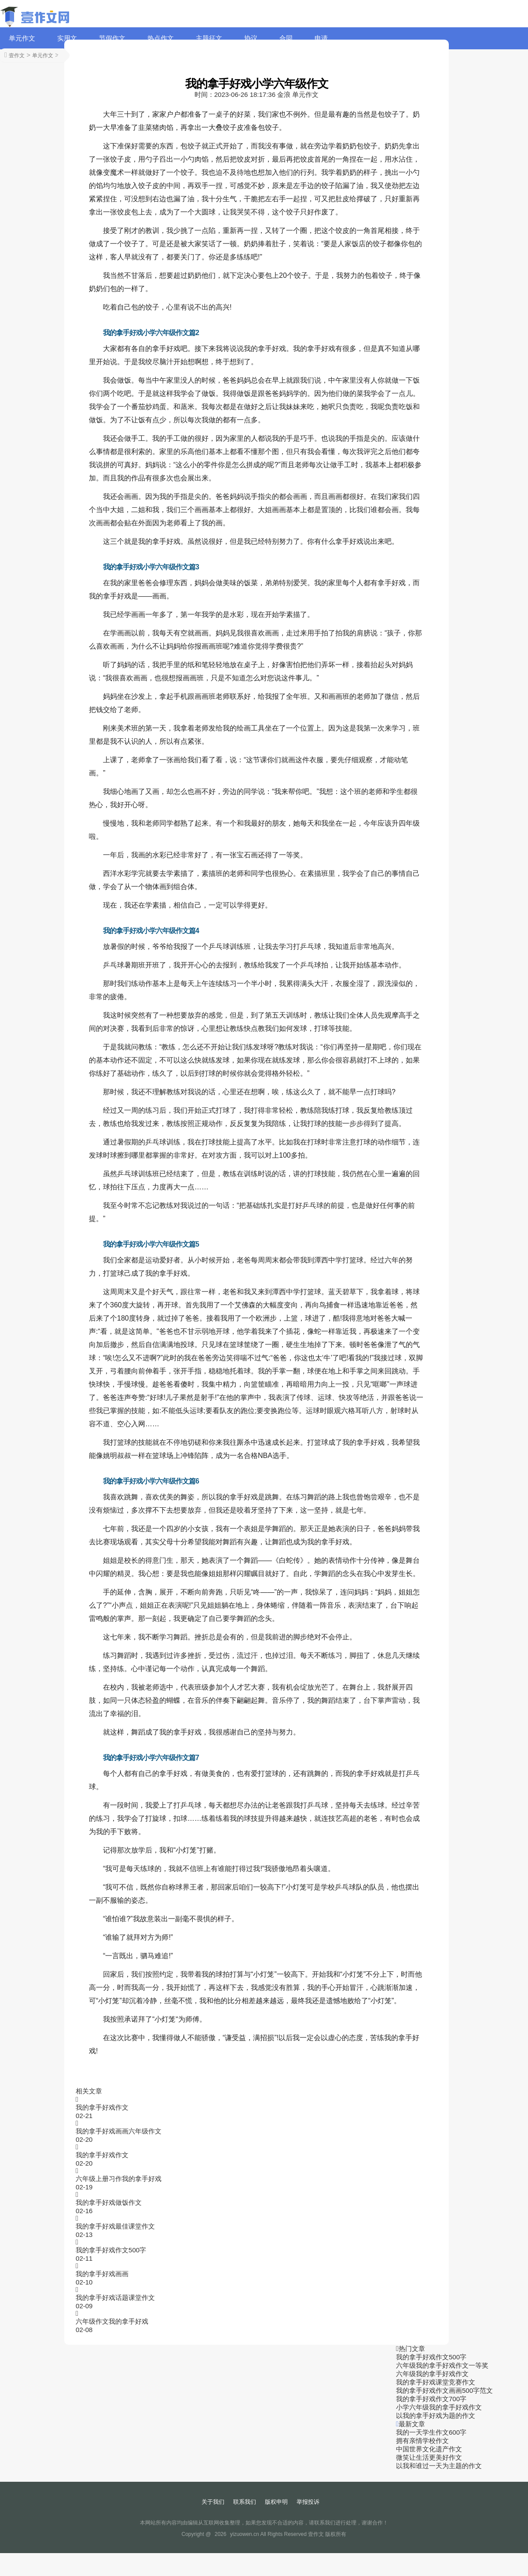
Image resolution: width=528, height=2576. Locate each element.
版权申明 (276, 2501)
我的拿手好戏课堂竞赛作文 (435, 2382)
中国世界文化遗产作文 (429, 2449)
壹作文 (17, 55)
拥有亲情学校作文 (422, 2440)
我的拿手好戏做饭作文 (109, 2202)
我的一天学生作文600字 (431, 2432)
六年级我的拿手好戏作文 (432, 2373)
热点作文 (160, 38)
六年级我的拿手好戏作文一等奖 (442, 2365)
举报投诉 (308, 2501)
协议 (250, 38)
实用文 (67, 38)
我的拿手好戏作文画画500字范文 (444, 2390)
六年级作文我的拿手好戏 (112, 2321)
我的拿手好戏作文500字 (111, 2250)
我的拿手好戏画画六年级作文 (118, 2131)
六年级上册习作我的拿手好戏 (118, 2178)
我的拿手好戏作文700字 (431, 2399)
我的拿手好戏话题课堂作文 (115, 2297)
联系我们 (244, 2501)
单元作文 (22, 38)
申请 (321, 38)
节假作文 (112, 38)
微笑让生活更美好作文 (429, 2457)
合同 (286, 38)
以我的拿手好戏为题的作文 (435, 2415)
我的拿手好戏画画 (102, 2273)
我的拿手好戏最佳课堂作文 (115, 2226)
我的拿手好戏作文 (102, 2107)
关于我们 (213, 2501)
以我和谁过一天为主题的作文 (439, 2465)
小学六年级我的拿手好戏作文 (439, 2407)
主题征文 (209, 38)
